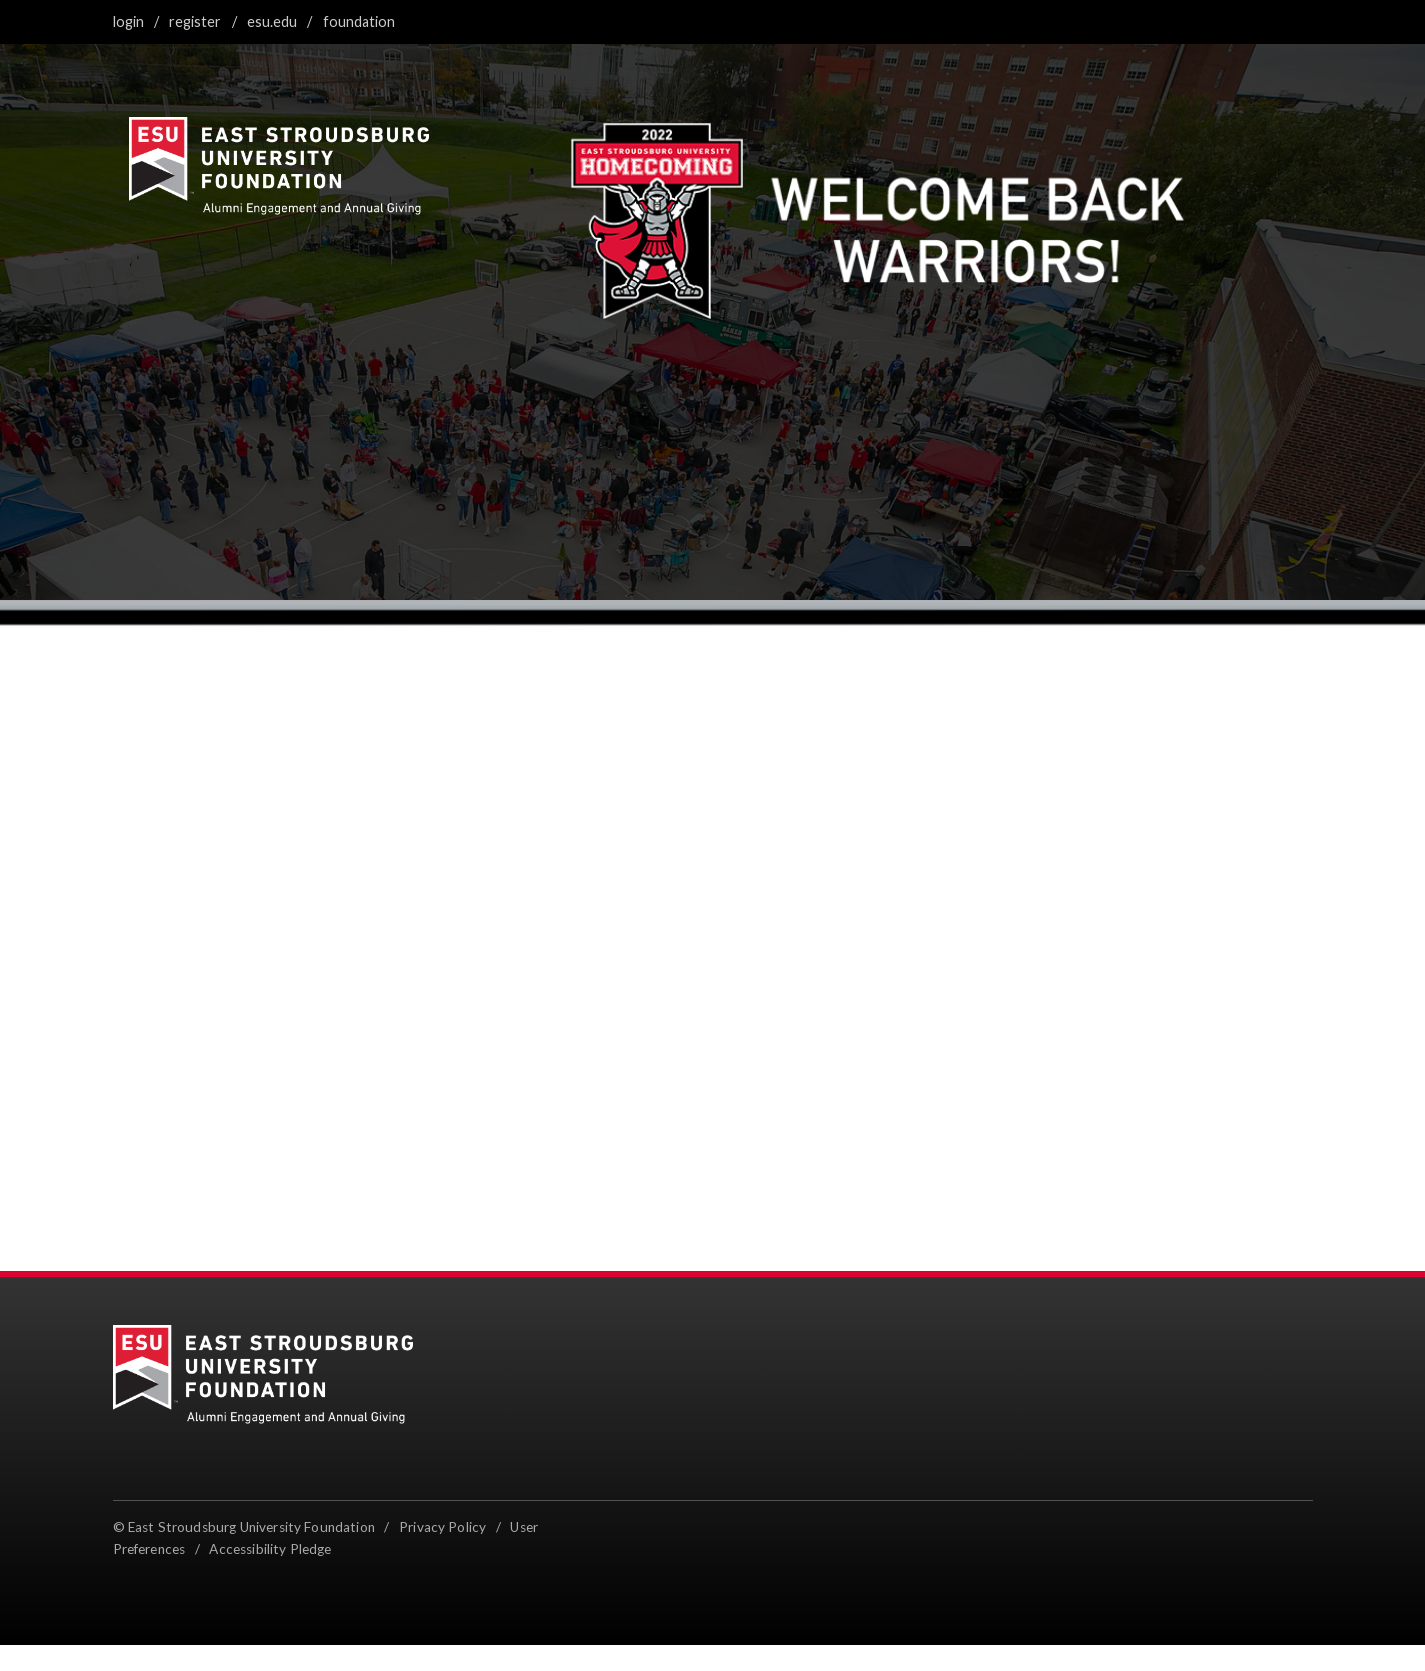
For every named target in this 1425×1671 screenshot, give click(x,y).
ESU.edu (272, 21)
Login (128, 21)
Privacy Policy (442, 1527)
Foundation (359, 21)
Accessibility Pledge (270, 1549)
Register (195, 21)
